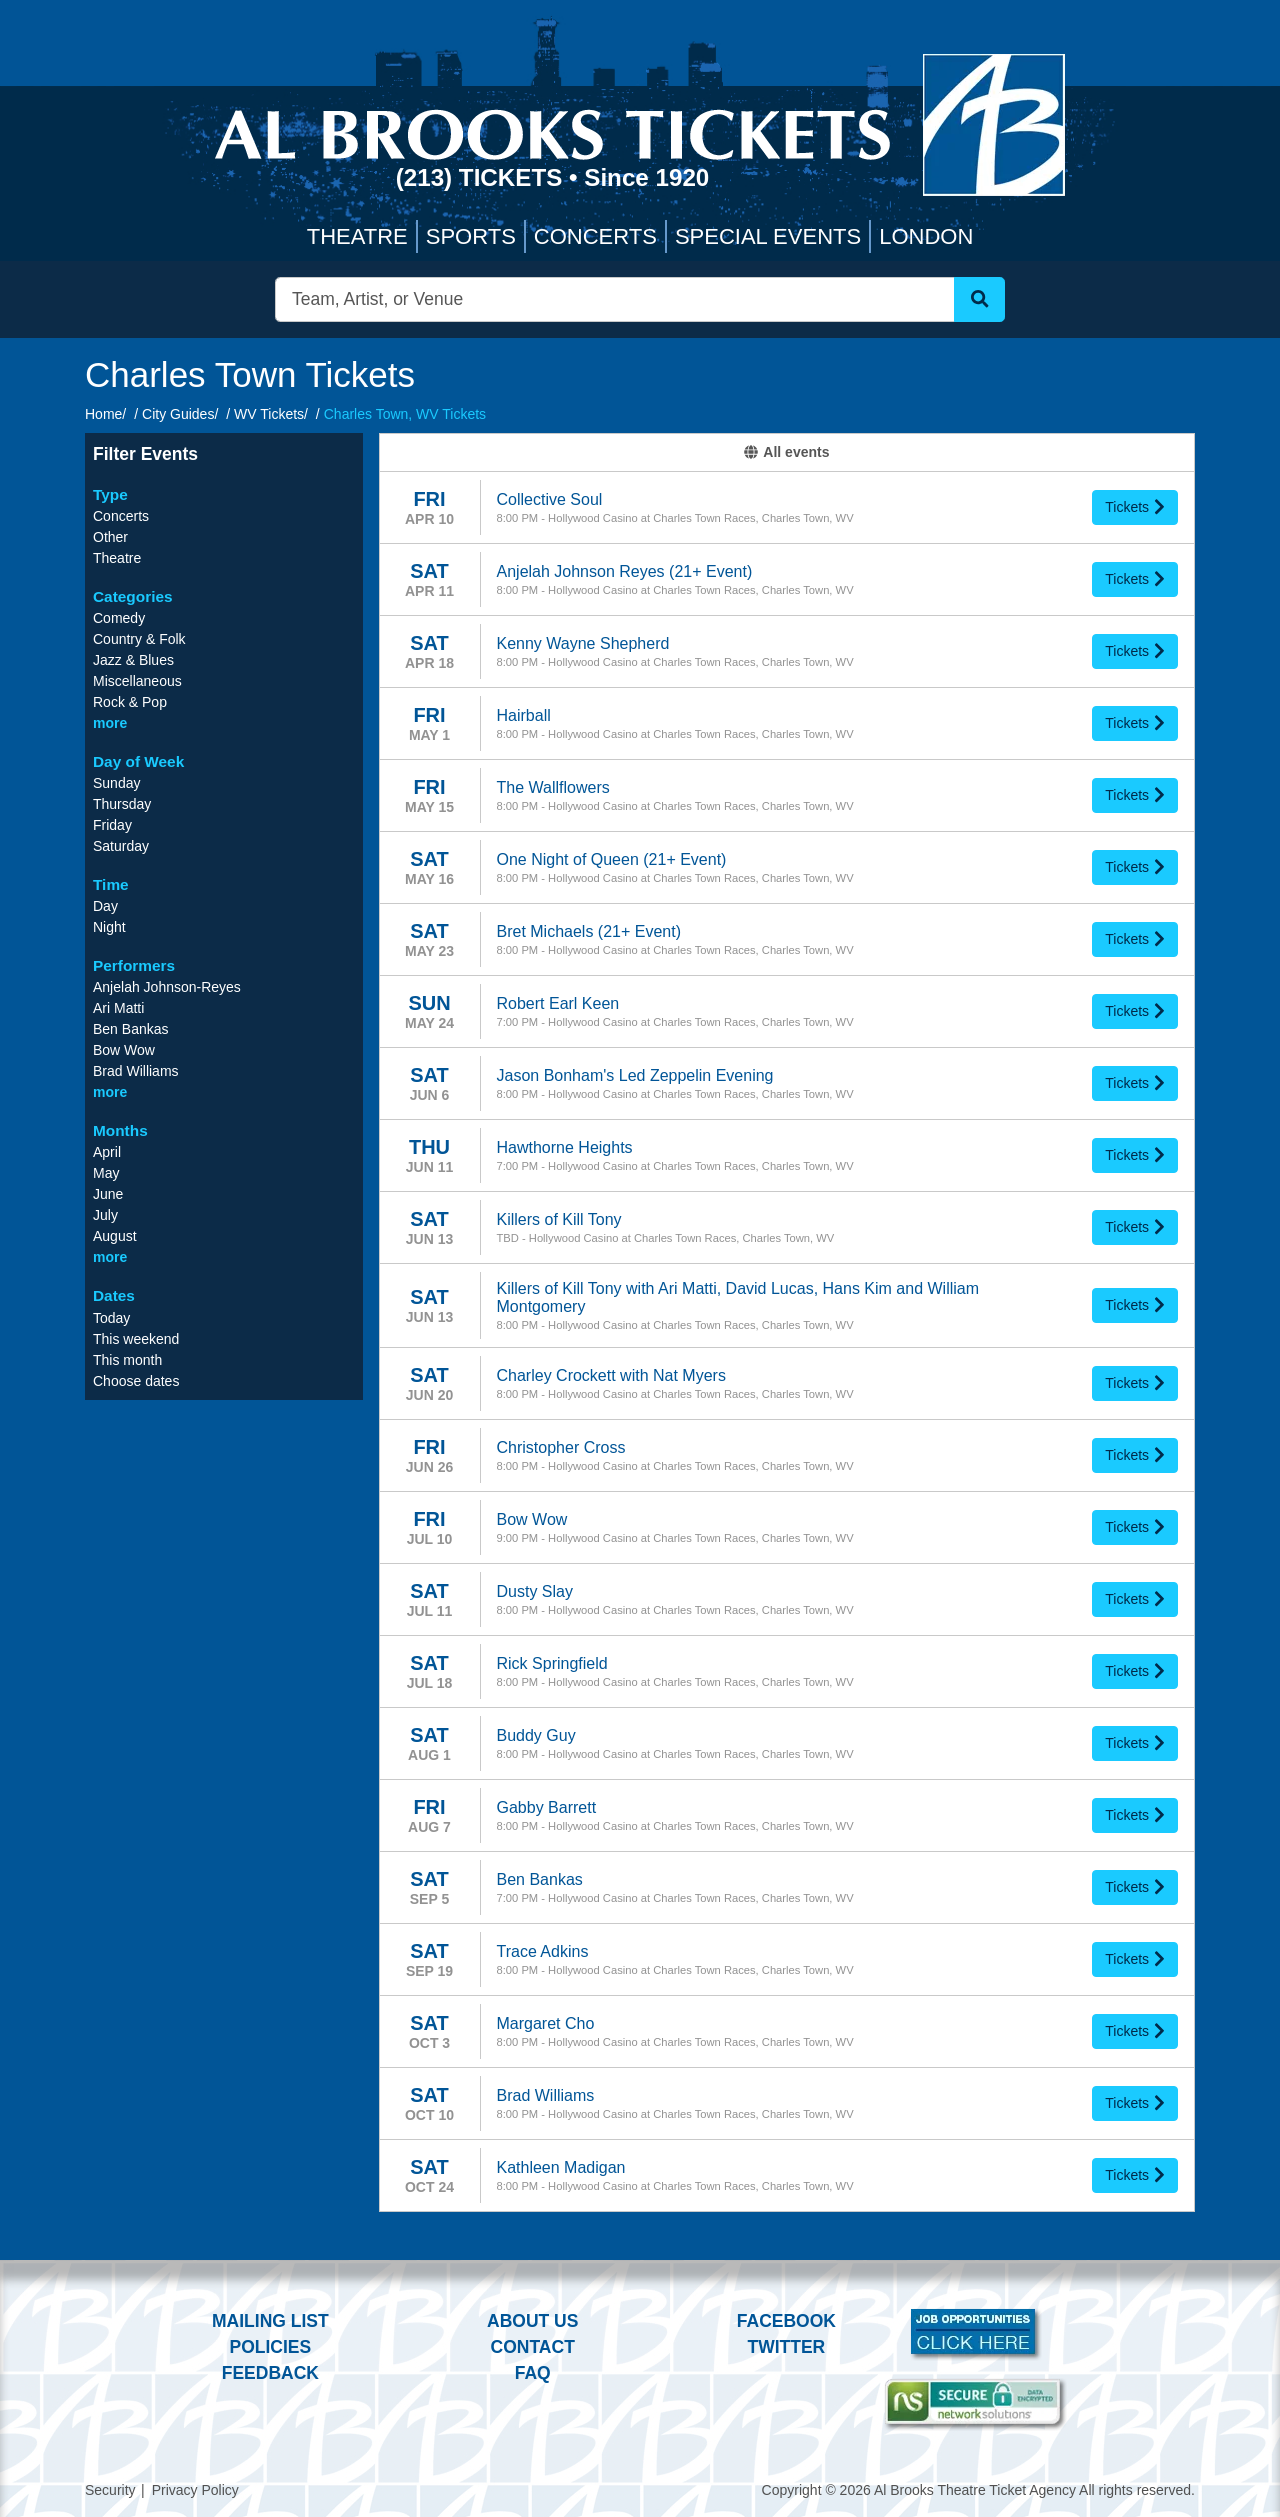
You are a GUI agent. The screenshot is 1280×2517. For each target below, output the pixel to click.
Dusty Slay (535, 1591)
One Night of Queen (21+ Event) (612, 859)
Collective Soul (550, 499)
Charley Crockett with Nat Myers (611, 1375)
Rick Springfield (552, 1663)
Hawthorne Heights (565, 1147)
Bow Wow (532, 1519)
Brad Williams (546, 2095)
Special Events (768, 236)
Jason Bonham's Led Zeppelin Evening (635, 1075)
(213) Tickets (482, 177)
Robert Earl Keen (558, 1003)
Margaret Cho (546, 2023)
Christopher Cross (561, 1447)
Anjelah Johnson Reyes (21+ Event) (625, 571)
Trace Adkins (543, 1951)
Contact (533, 2347)
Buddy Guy (536, 1735)
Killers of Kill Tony (559, 1219)
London (926, 236)
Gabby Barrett (547, 1807)
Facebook (786, 2321)
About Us (532, 2321)
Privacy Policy (195, 2490)
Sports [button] (471, 236)
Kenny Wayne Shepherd (583, 643)
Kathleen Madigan (561, 2167)
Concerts (595, 236)
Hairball (524, 715)
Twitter (787, 2347)
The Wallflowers (553, 787)
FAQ (533, 2373)
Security (110, 2490)
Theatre (357, 236)
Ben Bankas (540, 1879)
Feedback (270, 2373)
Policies (270, 2347)
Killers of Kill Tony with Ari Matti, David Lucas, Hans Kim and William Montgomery (738, 1297)
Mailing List (270, 2321)
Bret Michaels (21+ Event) (589, 931)
